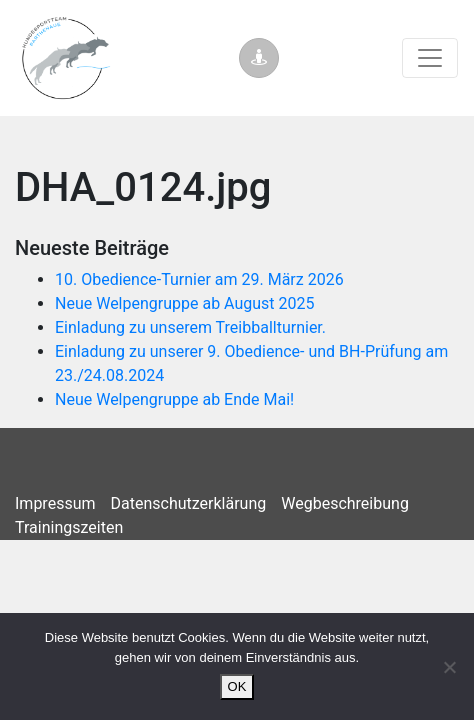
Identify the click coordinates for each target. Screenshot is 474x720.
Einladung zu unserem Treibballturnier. (190, 327)
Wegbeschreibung (345, 503)
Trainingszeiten (69, 527)
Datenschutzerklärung (189, 503)
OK (237, 686)
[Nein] (449, 667)
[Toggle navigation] (430, 58)
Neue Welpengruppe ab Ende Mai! (174, 399)
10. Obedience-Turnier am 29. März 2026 (199, 279)
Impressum (55, 503)
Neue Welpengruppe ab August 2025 (185, 303)
